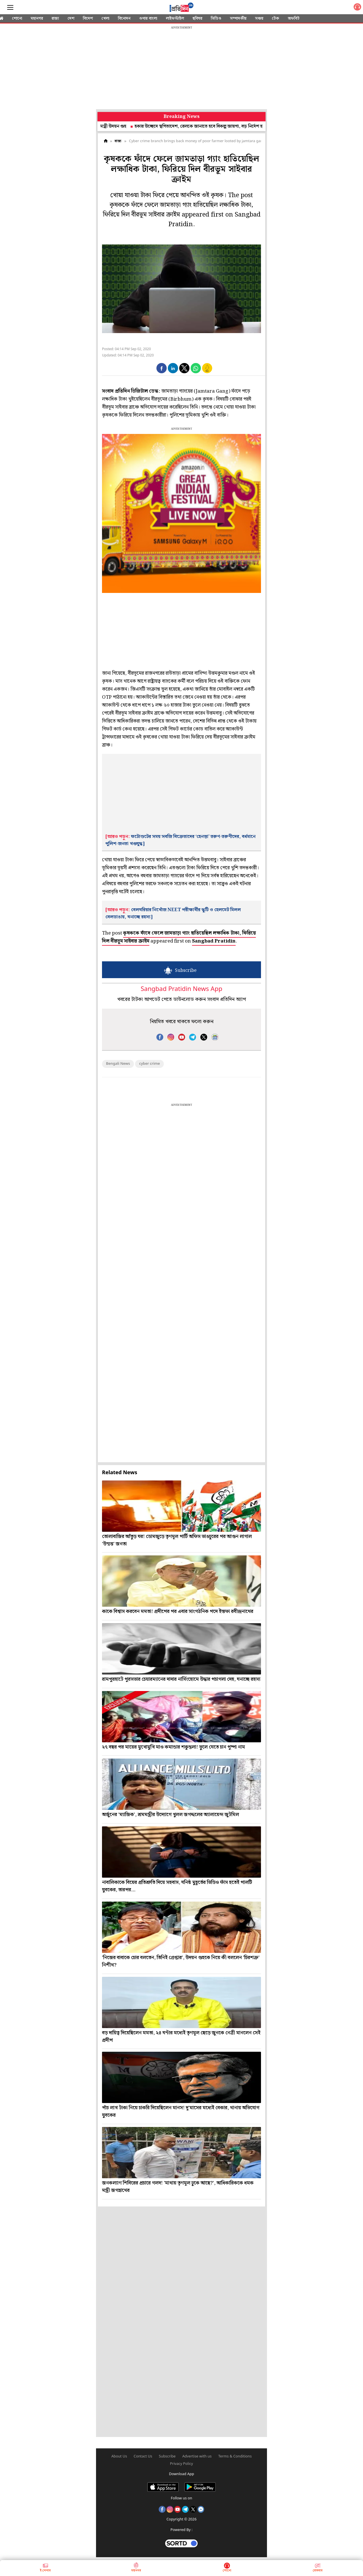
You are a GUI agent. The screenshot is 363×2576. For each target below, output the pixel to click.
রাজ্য (55, 18)
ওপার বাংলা (148, 18)
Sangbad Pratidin (214, 941)
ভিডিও (216, 18)
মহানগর (37, 18)
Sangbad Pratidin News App (181, 989)
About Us (119, 2456)
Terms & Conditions (235, 2456)
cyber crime (149, 1063)
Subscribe (167, 2456)
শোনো (17, 18)
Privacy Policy (181, 2463)
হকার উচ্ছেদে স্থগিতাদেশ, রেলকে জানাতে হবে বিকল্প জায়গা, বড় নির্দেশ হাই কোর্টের (213, 126)
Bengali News (118, 1063)
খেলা (105, 18)
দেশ (71, 18)
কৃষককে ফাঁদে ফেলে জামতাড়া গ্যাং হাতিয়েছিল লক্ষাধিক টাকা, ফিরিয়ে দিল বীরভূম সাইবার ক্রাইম (179, 937)
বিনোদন (124, 18)
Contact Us (143, 2456)
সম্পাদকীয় (238, 18)
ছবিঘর (197, 18)
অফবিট (293, 18)
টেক (275, 18)
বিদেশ (88, 18)
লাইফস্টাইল (175, 18)
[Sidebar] (10, 8)
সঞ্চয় (259, 18)
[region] (181, 68)
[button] (161, 368)
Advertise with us (197, 2456)
